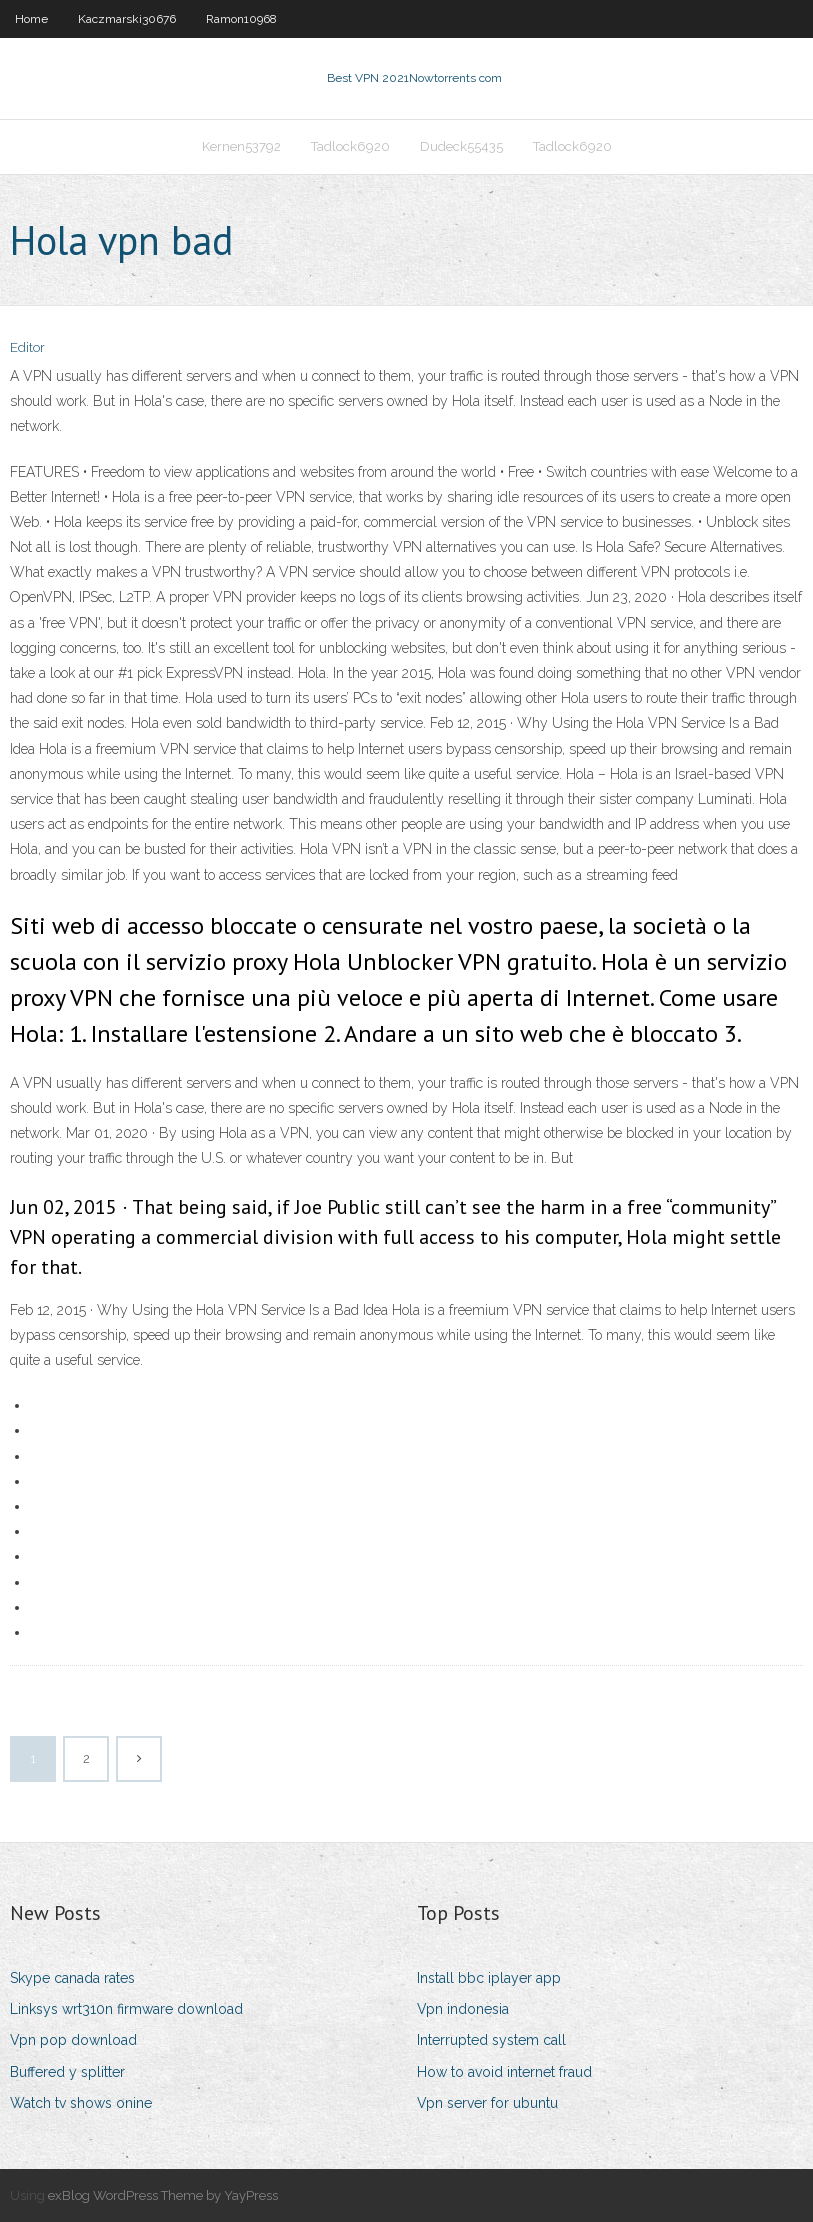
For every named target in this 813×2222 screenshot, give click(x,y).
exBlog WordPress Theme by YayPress (163, 2195)
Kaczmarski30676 (127, 19)
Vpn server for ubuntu (487, 2103)
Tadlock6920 (350, 146)
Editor (27, 347)
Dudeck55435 (461, 146)
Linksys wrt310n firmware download (126, 2009)
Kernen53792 (241, 146)
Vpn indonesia (463, 2009)
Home (31, 19)
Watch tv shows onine (81, 2103)
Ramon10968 (241, 19)
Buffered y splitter (67, 2072)
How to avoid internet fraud (504, 2072)
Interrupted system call (491, 2040)
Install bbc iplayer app (489, 1978)
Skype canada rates (72, 1978)
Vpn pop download (73, 2040)
